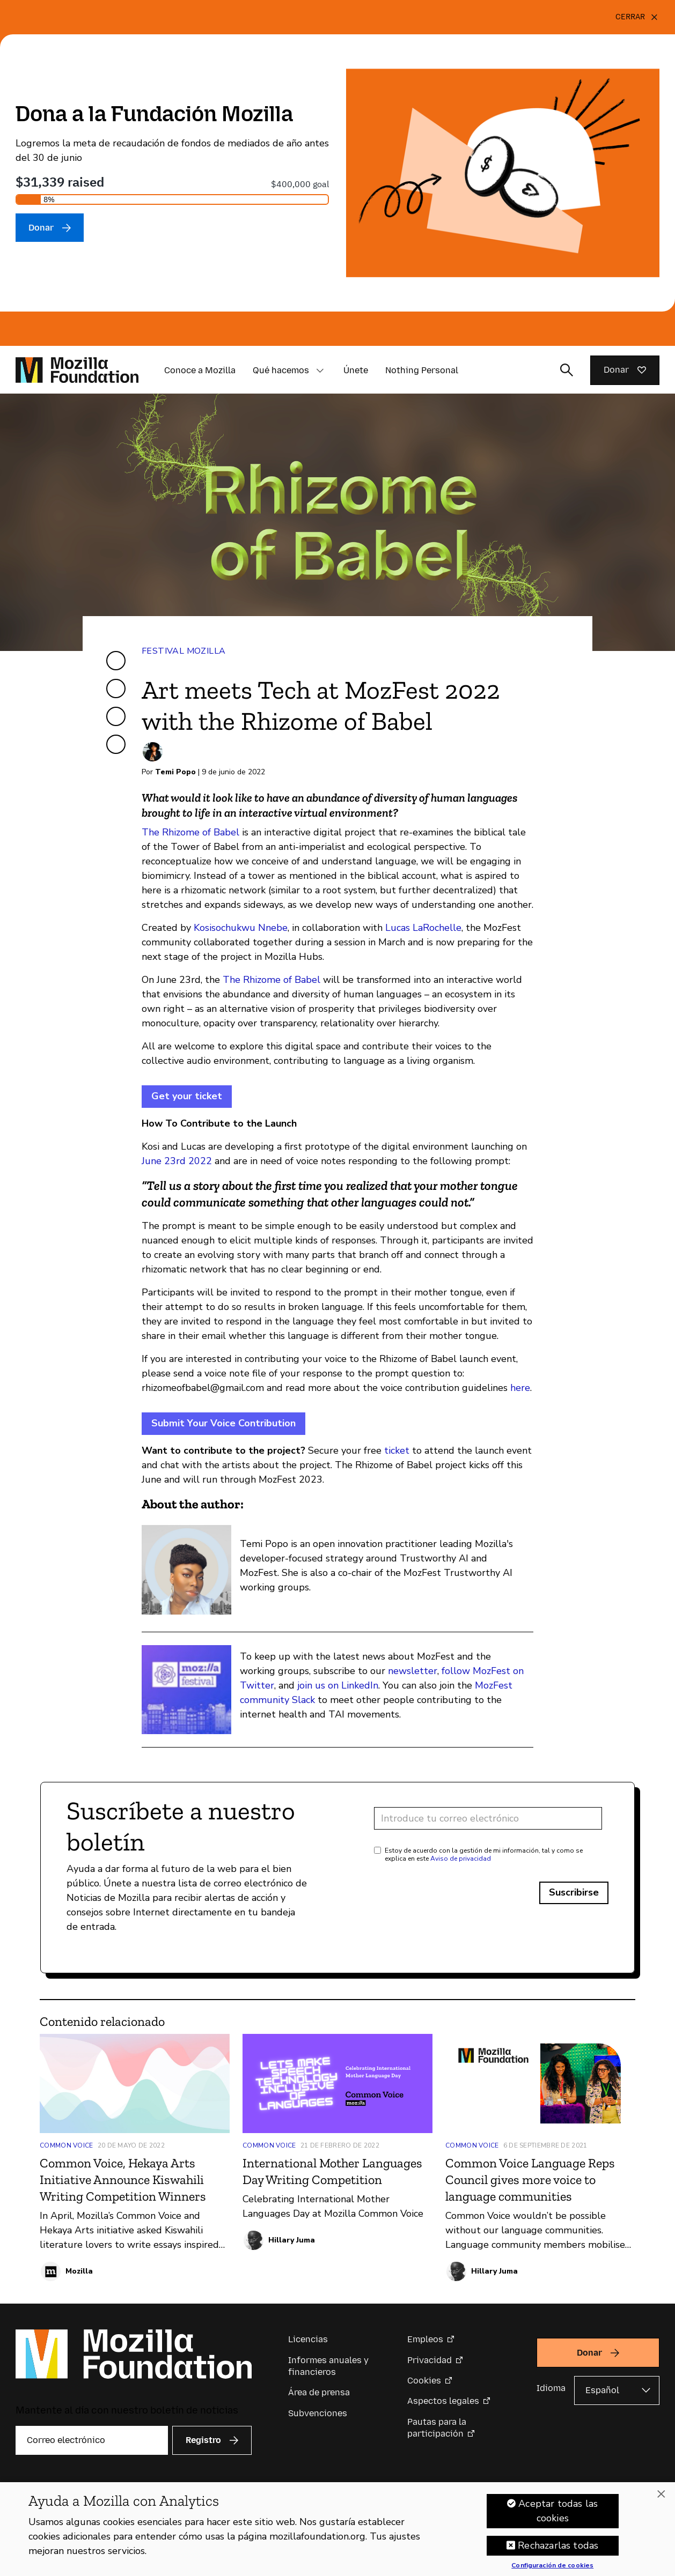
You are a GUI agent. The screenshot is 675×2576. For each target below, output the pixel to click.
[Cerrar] (636, 17)
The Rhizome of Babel (190, 832)
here (520, 1387)
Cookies (424, 2380)
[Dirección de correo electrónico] (488, 1818)
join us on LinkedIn (337, 1685)
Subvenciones (317, 2413)
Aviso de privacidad (460, 1858)
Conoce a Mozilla (200, 370)
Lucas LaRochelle (423, 927)
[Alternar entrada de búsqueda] (566, 370)
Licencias (308, 2339)
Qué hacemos (281, 370)
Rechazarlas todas (558, 2546)
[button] (319, 370)
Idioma (551, 2388)
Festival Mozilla (183, 651)
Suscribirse (574, 1892)
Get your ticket (186, 1096)
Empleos (425, 2339)
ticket (396, 1450)
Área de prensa (319, 2392)
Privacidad (429, 2360)
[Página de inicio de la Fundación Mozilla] (77, 370)
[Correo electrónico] (92, 2440)
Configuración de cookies (552, 2566)
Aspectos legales (443, 2401)
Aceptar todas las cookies (558, 2511)
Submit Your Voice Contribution (223, 1423)
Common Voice (66, 2145)
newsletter (412, 1670)
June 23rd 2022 (177, 1160)
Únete (355, 370)
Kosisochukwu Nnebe (241, 927)
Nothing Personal (421, 370)
